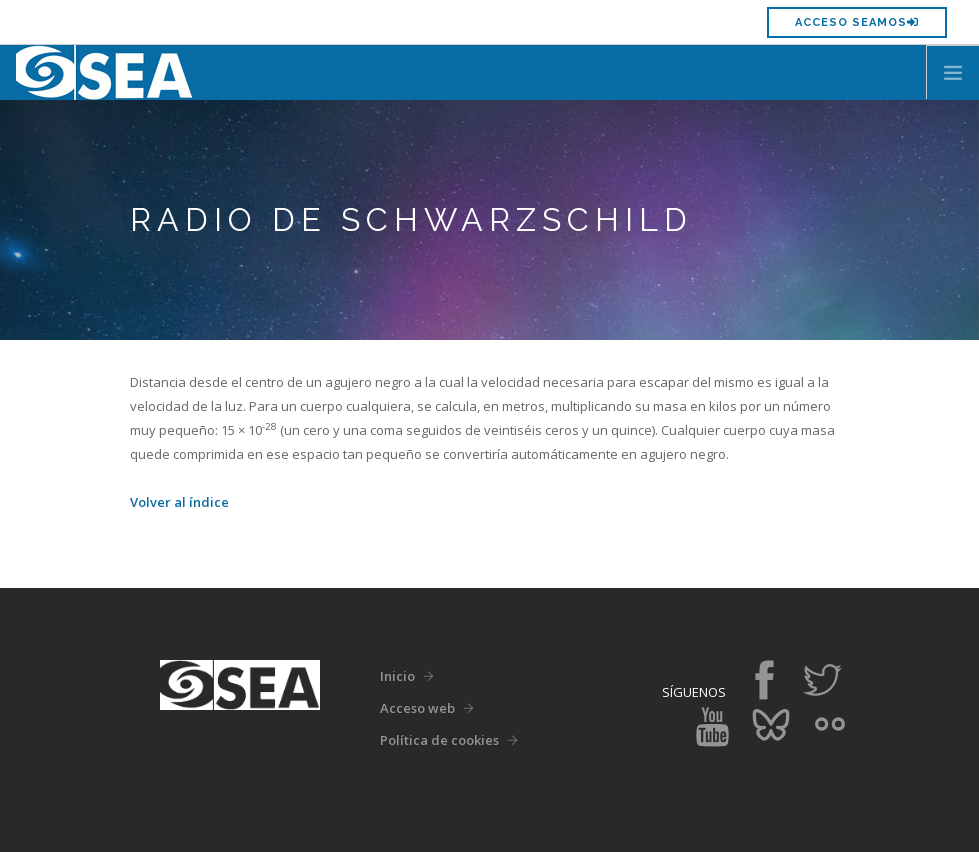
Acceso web (417, 708)
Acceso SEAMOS (857, 22)
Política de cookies (439, 740)
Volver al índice (179, 502)
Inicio (397, 676)
